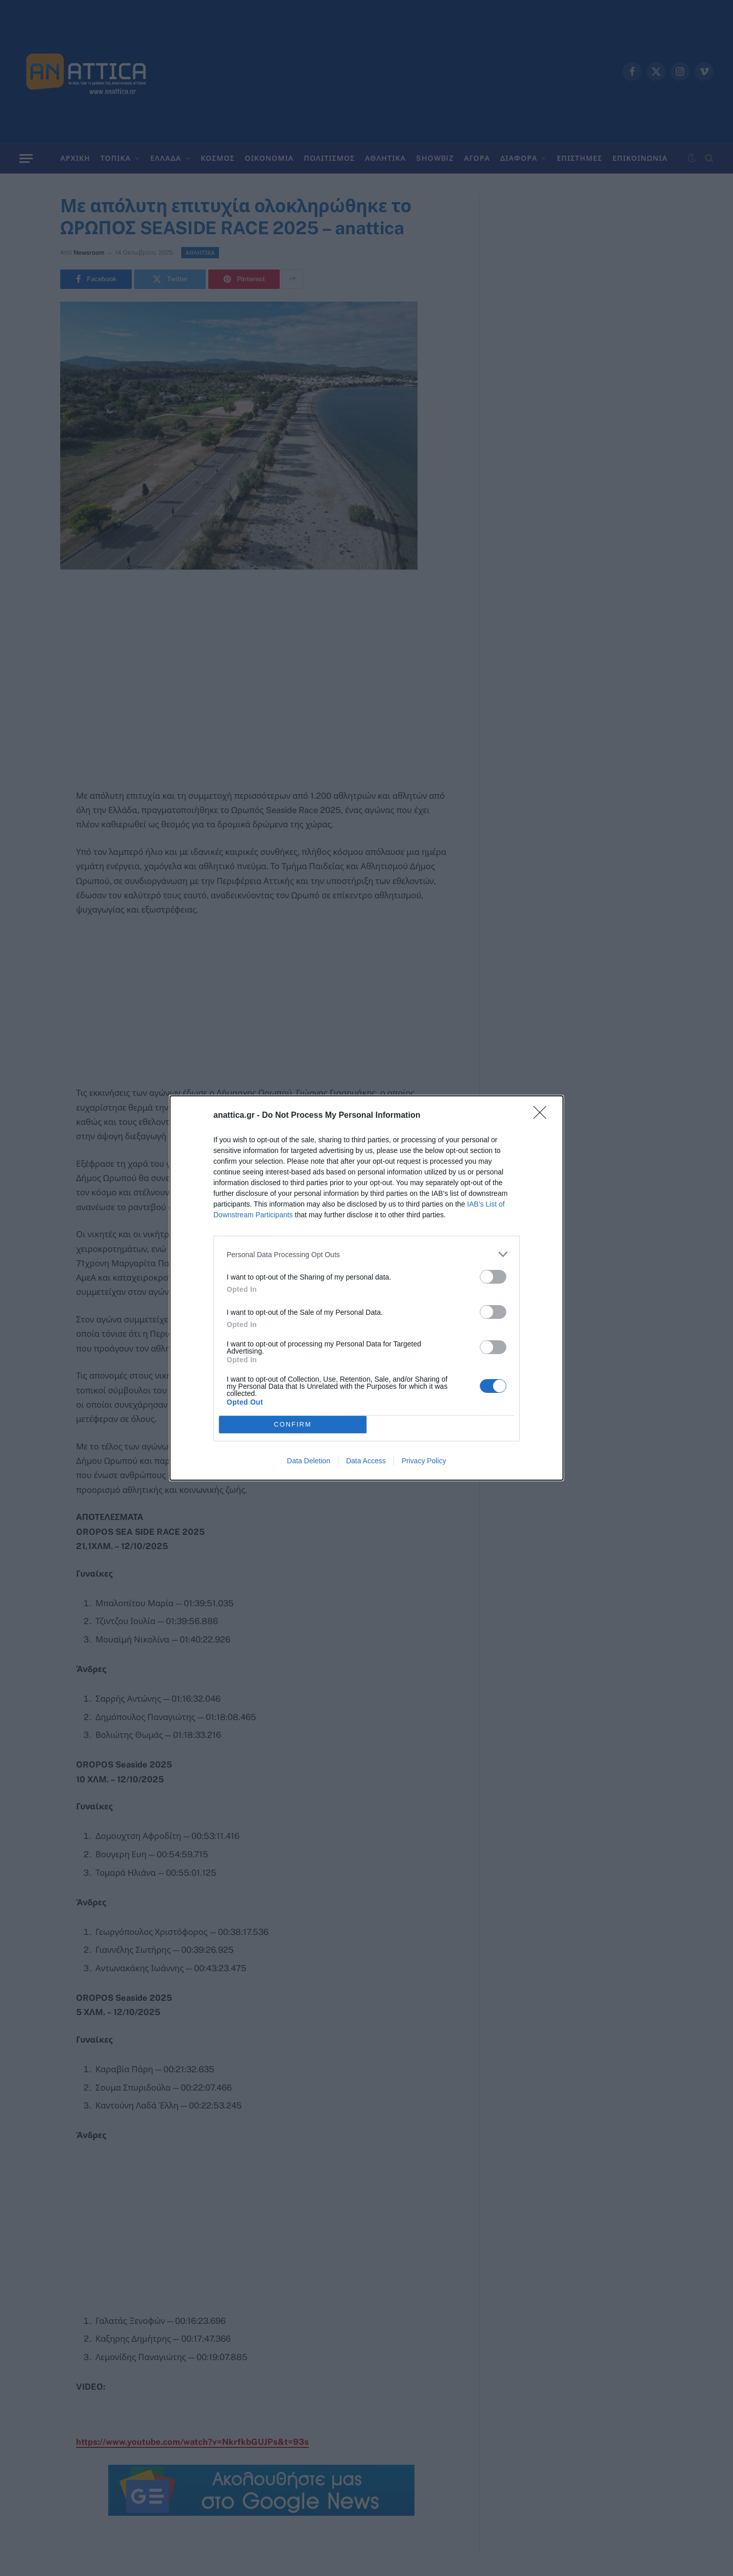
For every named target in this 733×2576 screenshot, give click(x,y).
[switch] (493, 1277)
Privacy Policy (424, 1461)
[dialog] (366, 1288)
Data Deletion (308, 1461)
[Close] (543, 1115)
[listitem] (366, 1254)
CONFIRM (293, 1425)
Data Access (366, 1461)
